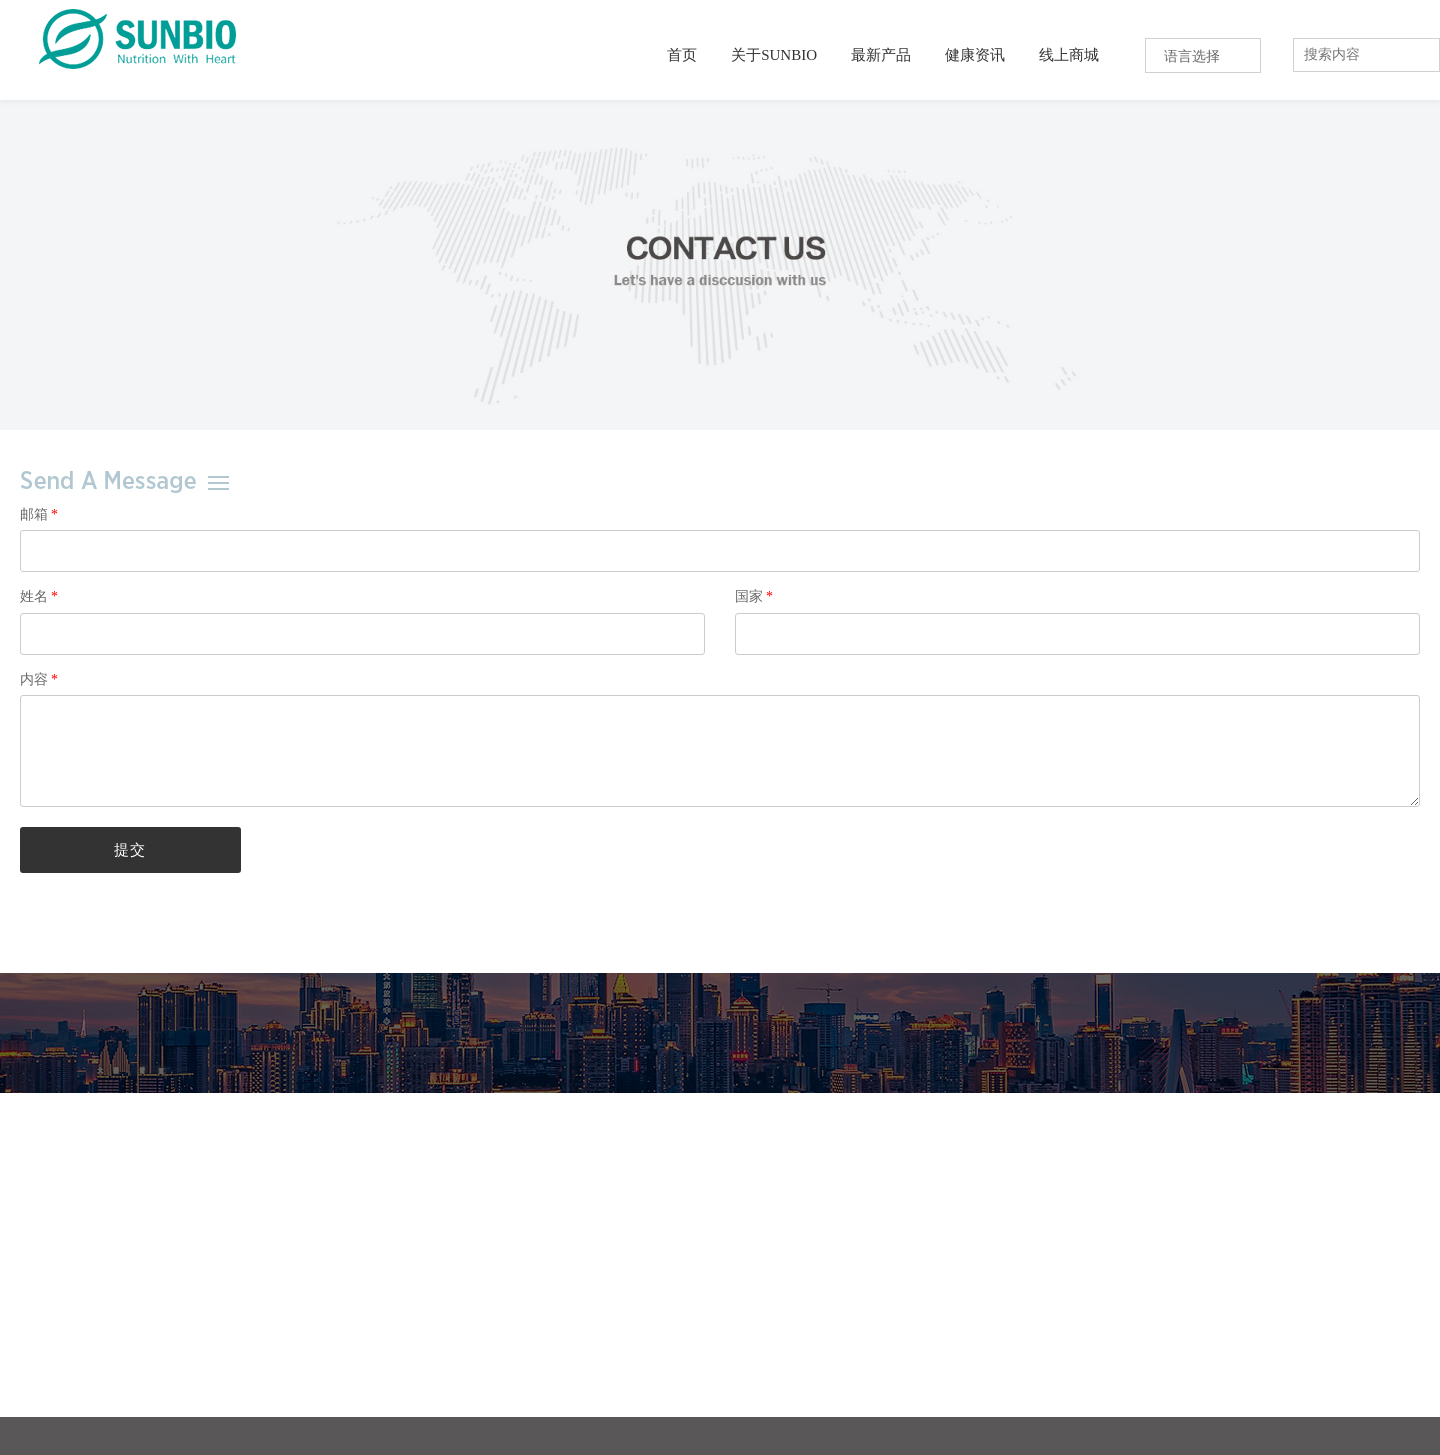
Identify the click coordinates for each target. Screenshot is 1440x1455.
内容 (38, 679)
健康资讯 (975, 55)
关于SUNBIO (774, 55)
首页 (682, 55)
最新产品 (881, 55)
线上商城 (1069, 55)
